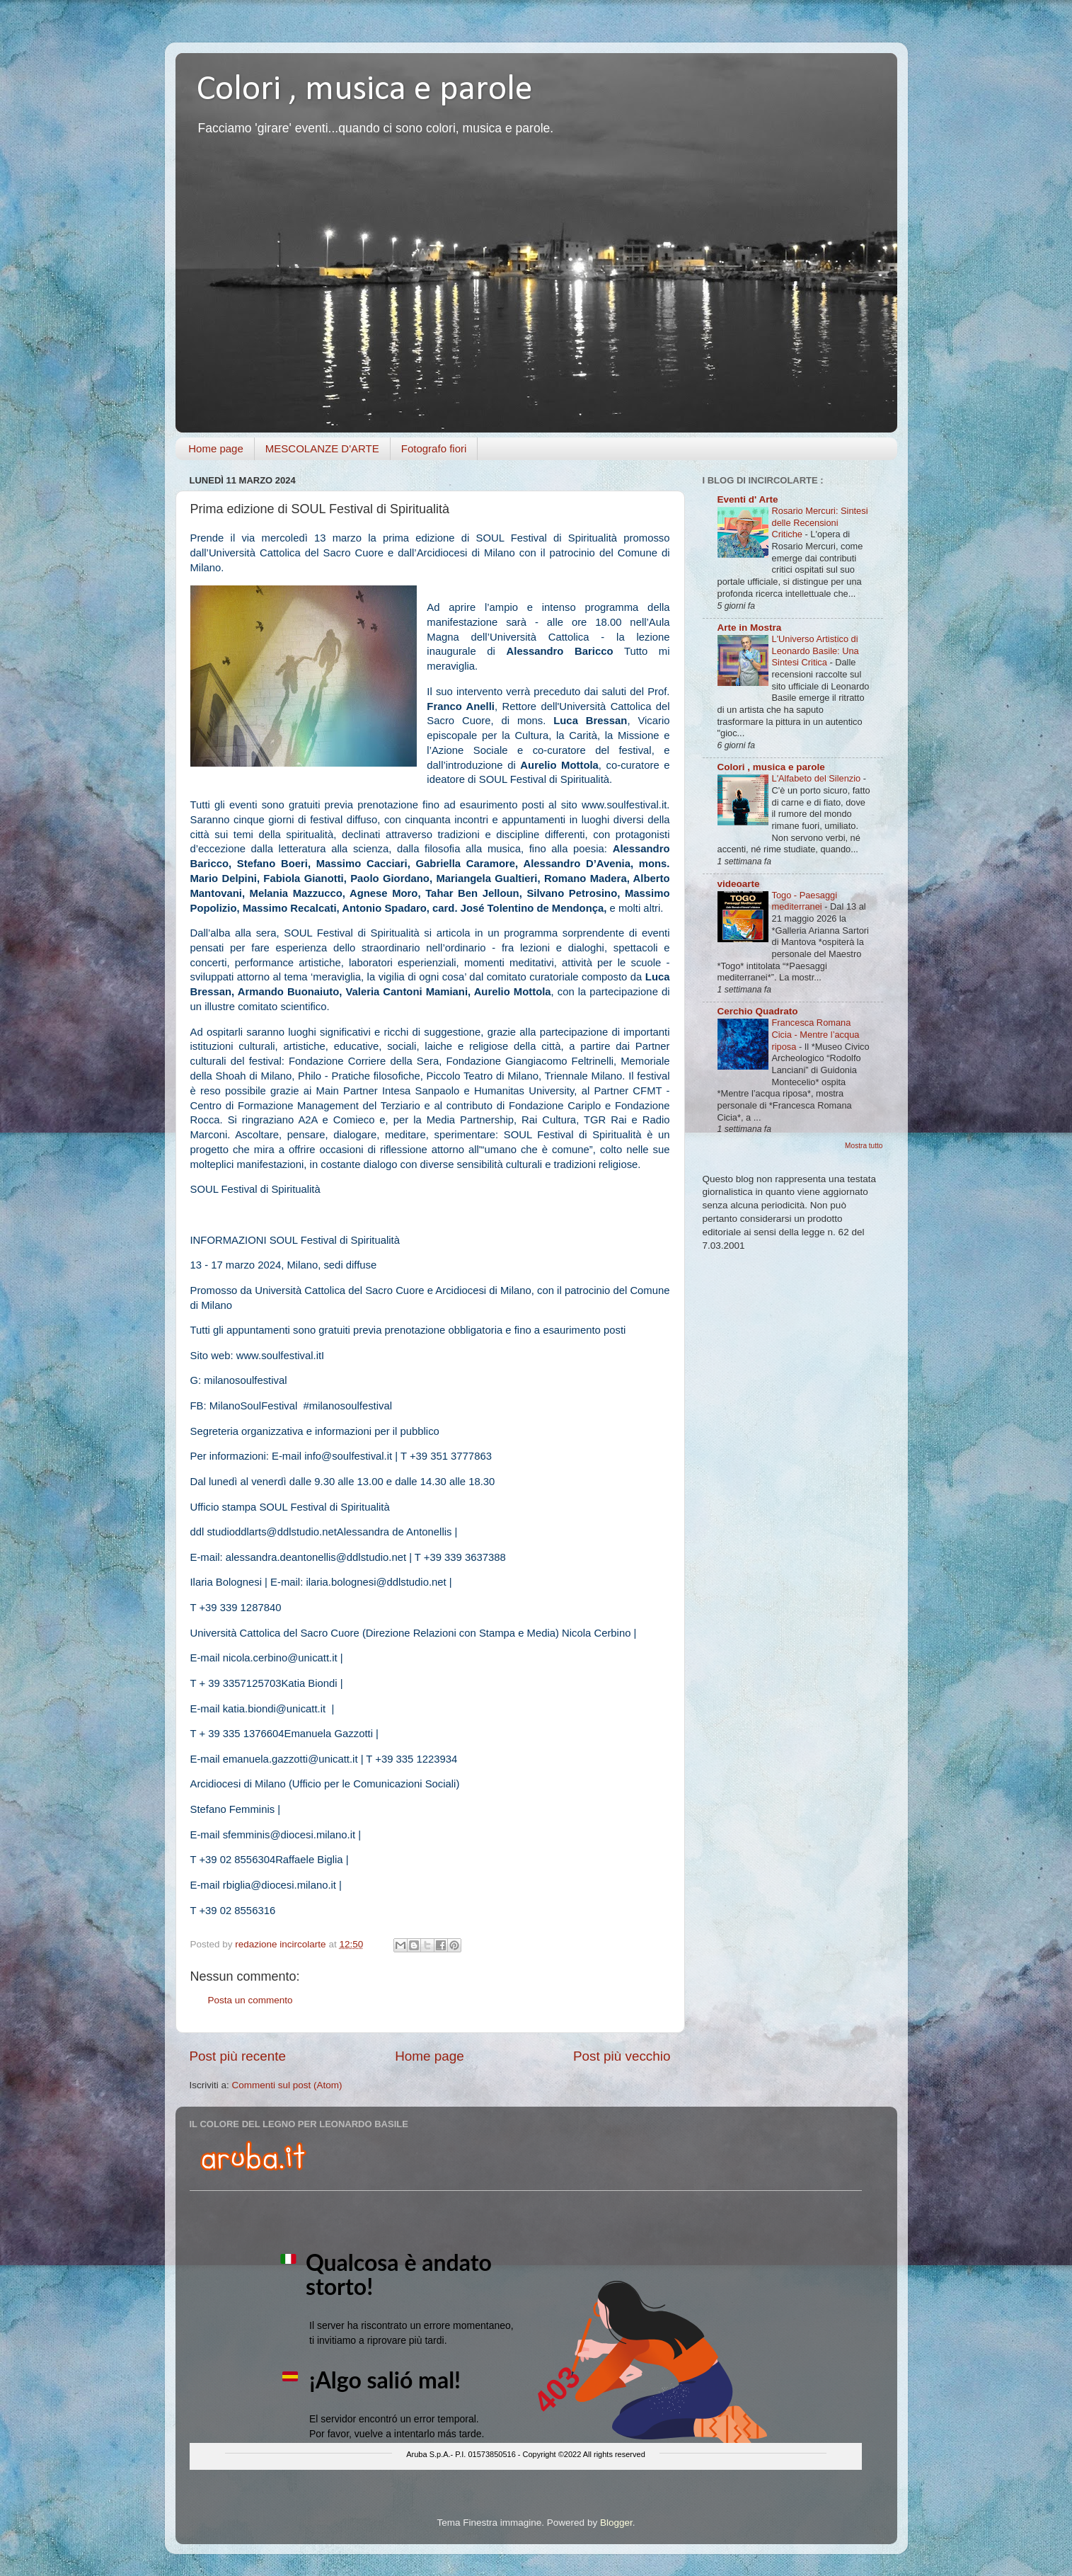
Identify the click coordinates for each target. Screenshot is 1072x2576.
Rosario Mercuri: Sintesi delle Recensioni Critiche (820, 522)
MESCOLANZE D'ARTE (322, 448)
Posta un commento (250, 2000)
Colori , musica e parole (365, 90)
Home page (215, 448)
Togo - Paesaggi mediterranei (805, 901)
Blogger (616, 2522)
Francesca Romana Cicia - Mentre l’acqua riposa (816, 1034)
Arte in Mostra (749, 627)
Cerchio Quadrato (757, 1011)
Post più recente (238, 2056)
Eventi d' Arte (747, 499)
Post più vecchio (622, 2056)
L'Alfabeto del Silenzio (817, 778)
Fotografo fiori (434, 448)
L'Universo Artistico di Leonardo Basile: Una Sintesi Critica (815, 651)
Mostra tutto (863, 1146)
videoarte (738, 883)
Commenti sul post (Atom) (287, 2085)
